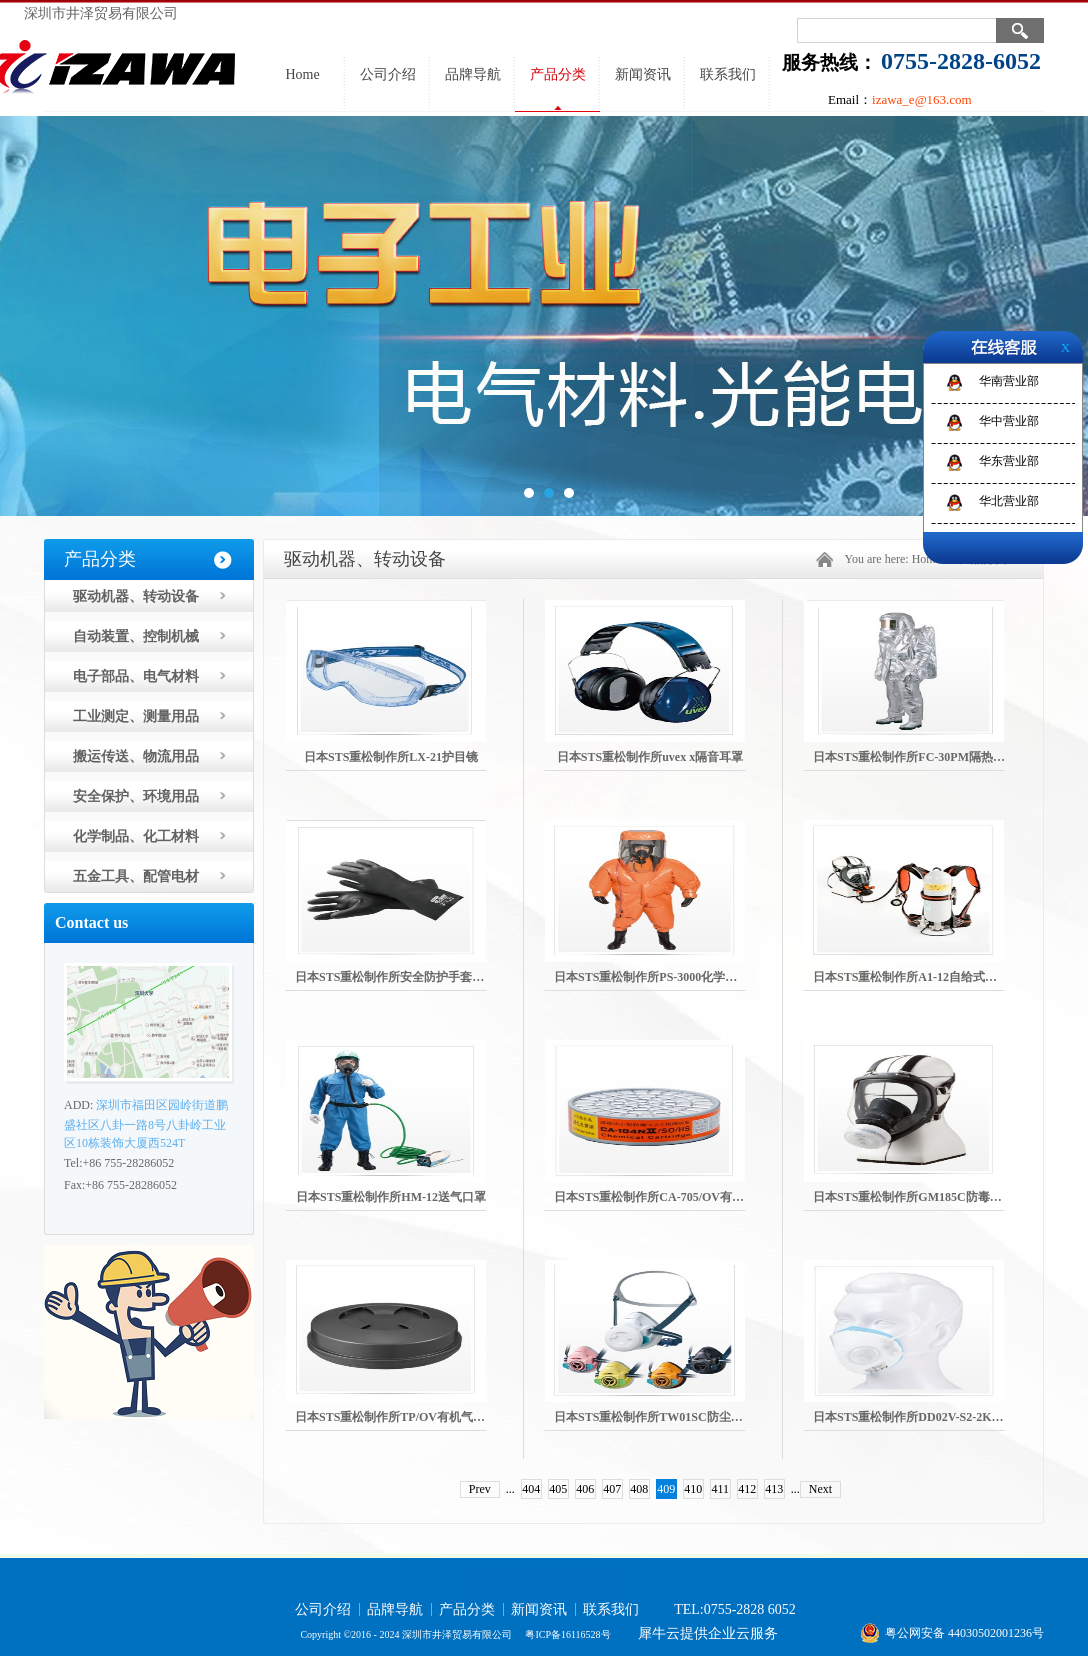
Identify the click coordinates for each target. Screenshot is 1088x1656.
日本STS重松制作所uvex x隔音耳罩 (650, 757)
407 (612, 1489)
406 (585, 1489)
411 (721, 1489)
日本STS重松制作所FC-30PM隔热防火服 (921, 757)
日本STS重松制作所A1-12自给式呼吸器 (917, 977)
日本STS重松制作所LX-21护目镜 (391, 757)
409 (666, 1489)
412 (747, 1489)
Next (820, 1489)
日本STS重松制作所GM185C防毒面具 (913, 1197)
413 (774, 1489)
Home (302, 74)
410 (693, 1489)
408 (639, 1489)
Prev (480, 1489)
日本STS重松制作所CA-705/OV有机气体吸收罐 (679, 1197)
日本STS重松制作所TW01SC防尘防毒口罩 (666, 1417)
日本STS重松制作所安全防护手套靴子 (395, 977)
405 (558, 1489)
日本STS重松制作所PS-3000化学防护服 (657, 977)
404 (531, 1489)
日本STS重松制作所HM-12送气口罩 (391, 1197)
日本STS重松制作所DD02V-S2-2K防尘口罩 (926, 1417)
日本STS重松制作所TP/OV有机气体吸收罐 (408, 1417)
